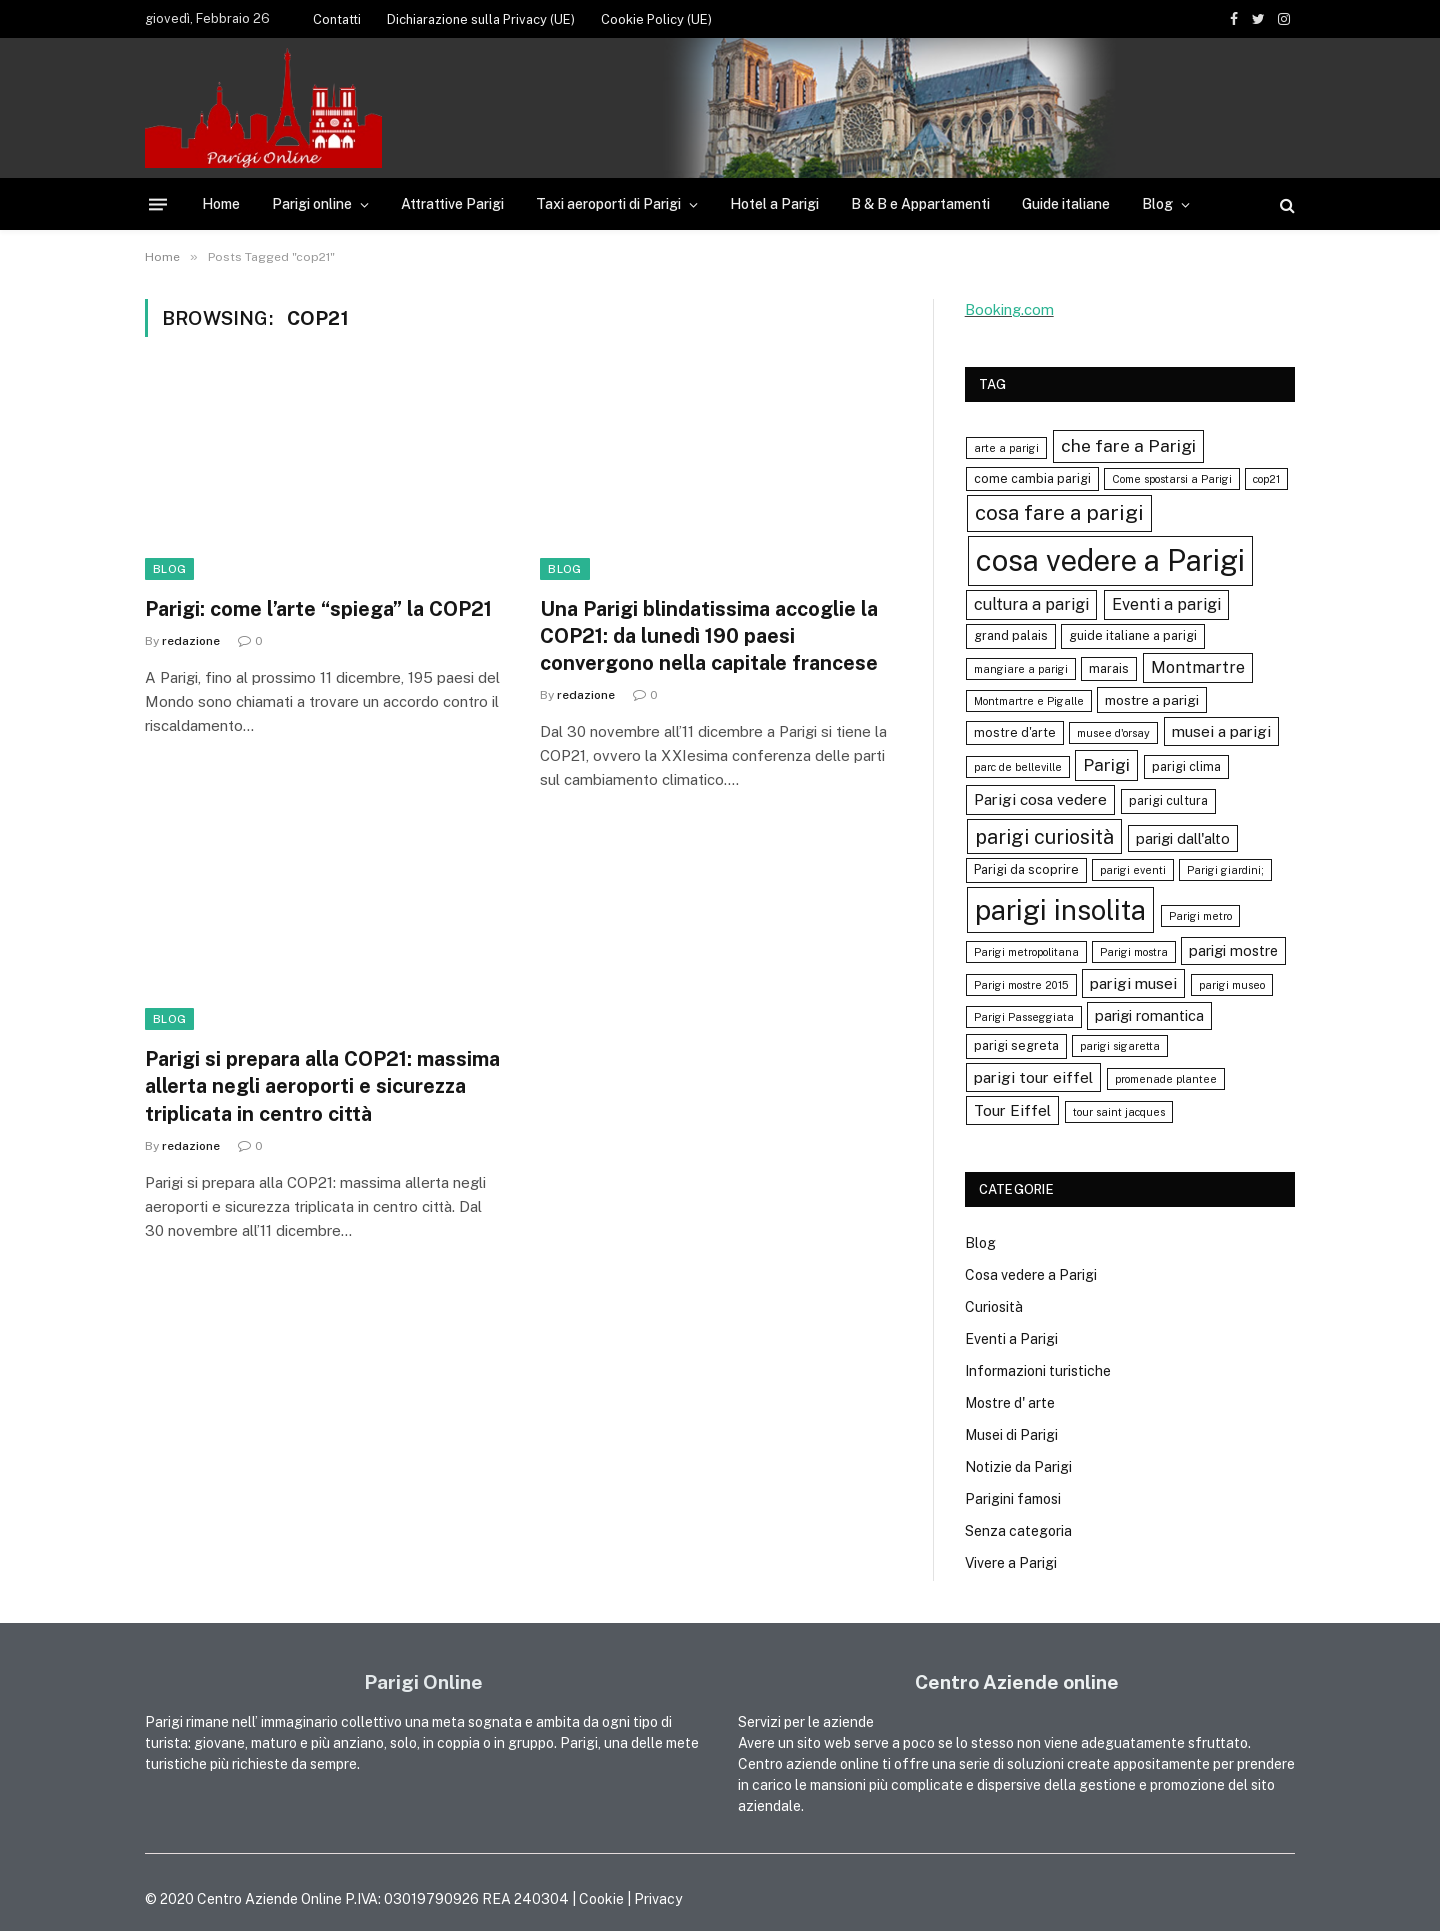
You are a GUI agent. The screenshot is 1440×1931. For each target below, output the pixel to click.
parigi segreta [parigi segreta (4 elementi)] (1016, 1045)
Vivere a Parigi (1011, 1563)
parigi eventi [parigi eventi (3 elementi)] (1133, 870)
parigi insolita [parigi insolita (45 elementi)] (1060, 910)
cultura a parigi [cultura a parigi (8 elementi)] (1031, 604)
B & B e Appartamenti (920, 204)
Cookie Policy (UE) (656, 19)
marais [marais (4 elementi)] (1109, 668)
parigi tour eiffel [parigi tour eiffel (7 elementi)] (1033, 1077)
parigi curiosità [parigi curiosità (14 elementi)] (1044, 836)
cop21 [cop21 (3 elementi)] (1266, 479)
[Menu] (158, 204)
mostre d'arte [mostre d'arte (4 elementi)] (1015, 732)
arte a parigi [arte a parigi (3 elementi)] (1006, 448)
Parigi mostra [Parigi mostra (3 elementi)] (1134, 952)
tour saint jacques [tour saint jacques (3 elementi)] (1119, 1112)
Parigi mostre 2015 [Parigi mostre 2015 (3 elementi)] (1021, 985)
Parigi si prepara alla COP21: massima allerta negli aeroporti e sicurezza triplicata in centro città (322, 1086)
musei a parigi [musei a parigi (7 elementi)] (1221, 731)
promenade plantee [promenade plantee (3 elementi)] (1166, 1079)
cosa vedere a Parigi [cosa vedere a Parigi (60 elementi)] (1110, 560)
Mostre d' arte (1010, 1403)
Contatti (337, 19)
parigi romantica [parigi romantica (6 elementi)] (1149, 1015)
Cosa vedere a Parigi (1031, 1275)
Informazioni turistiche (1038, 1371)
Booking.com (1009, 309)
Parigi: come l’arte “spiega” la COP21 (318, 609)
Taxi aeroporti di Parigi (608, 204)
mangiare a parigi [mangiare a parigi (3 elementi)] (1021, 669)
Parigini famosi (1013, 1499)
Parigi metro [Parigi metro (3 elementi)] (1200, 916)
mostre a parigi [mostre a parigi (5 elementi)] (1152, 700)
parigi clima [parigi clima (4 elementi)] (1186, 766)
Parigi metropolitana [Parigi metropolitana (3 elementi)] (1026, 952)
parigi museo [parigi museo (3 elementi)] (1232, 985)
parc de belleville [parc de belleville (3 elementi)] (1018, 767)
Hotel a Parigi (774, 204)
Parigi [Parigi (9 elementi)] (1106, 765)
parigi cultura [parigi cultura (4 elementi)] (1168, 800)
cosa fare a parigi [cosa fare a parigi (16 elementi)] (1059, 512)
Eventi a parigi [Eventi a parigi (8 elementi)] (1166, 604)
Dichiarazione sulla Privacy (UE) (481, 19)
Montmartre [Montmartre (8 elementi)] (1198, 667)
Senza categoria (1018, 1531)
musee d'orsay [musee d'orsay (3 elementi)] (1113, 733)
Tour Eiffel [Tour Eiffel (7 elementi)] (1012, 1110)
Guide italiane (1066, 204)
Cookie (601, 1899)
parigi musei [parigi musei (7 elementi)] (1133, 983)
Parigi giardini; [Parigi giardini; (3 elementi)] (1225, 870)
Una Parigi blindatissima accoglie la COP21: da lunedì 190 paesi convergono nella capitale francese (709, 636)
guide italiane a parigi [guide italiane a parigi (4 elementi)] (1133, 635)
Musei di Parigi (1011, 1435)
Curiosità (994, 1307)
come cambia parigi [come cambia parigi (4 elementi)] (1032, 478)
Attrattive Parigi (452, 204)
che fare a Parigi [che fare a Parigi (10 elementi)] (1128, 445)
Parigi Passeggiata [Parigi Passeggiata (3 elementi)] (1024, 1017)
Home (221, 204)
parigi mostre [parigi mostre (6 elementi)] (1233, 950)
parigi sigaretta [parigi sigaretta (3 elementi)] (1120, 1046)
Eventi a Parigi (1011, 1339)
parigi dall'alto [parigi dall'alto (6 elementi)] (1183, 838)
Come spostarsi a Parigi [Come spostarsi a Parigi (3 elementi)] (1172, 479)
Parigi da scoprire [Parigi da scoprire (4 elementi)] (1026, 869)
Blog (1157, 204)
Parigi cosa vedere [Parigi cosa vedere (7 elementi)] (1040, 799)
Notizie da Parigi (1018, 1467)
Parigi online (312, 204)
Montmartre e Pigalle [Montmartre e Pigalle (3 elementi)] (1029, 701)
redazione (191, 641)
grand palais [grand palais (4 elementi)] (1011, 635)
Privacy (658, 1899)
